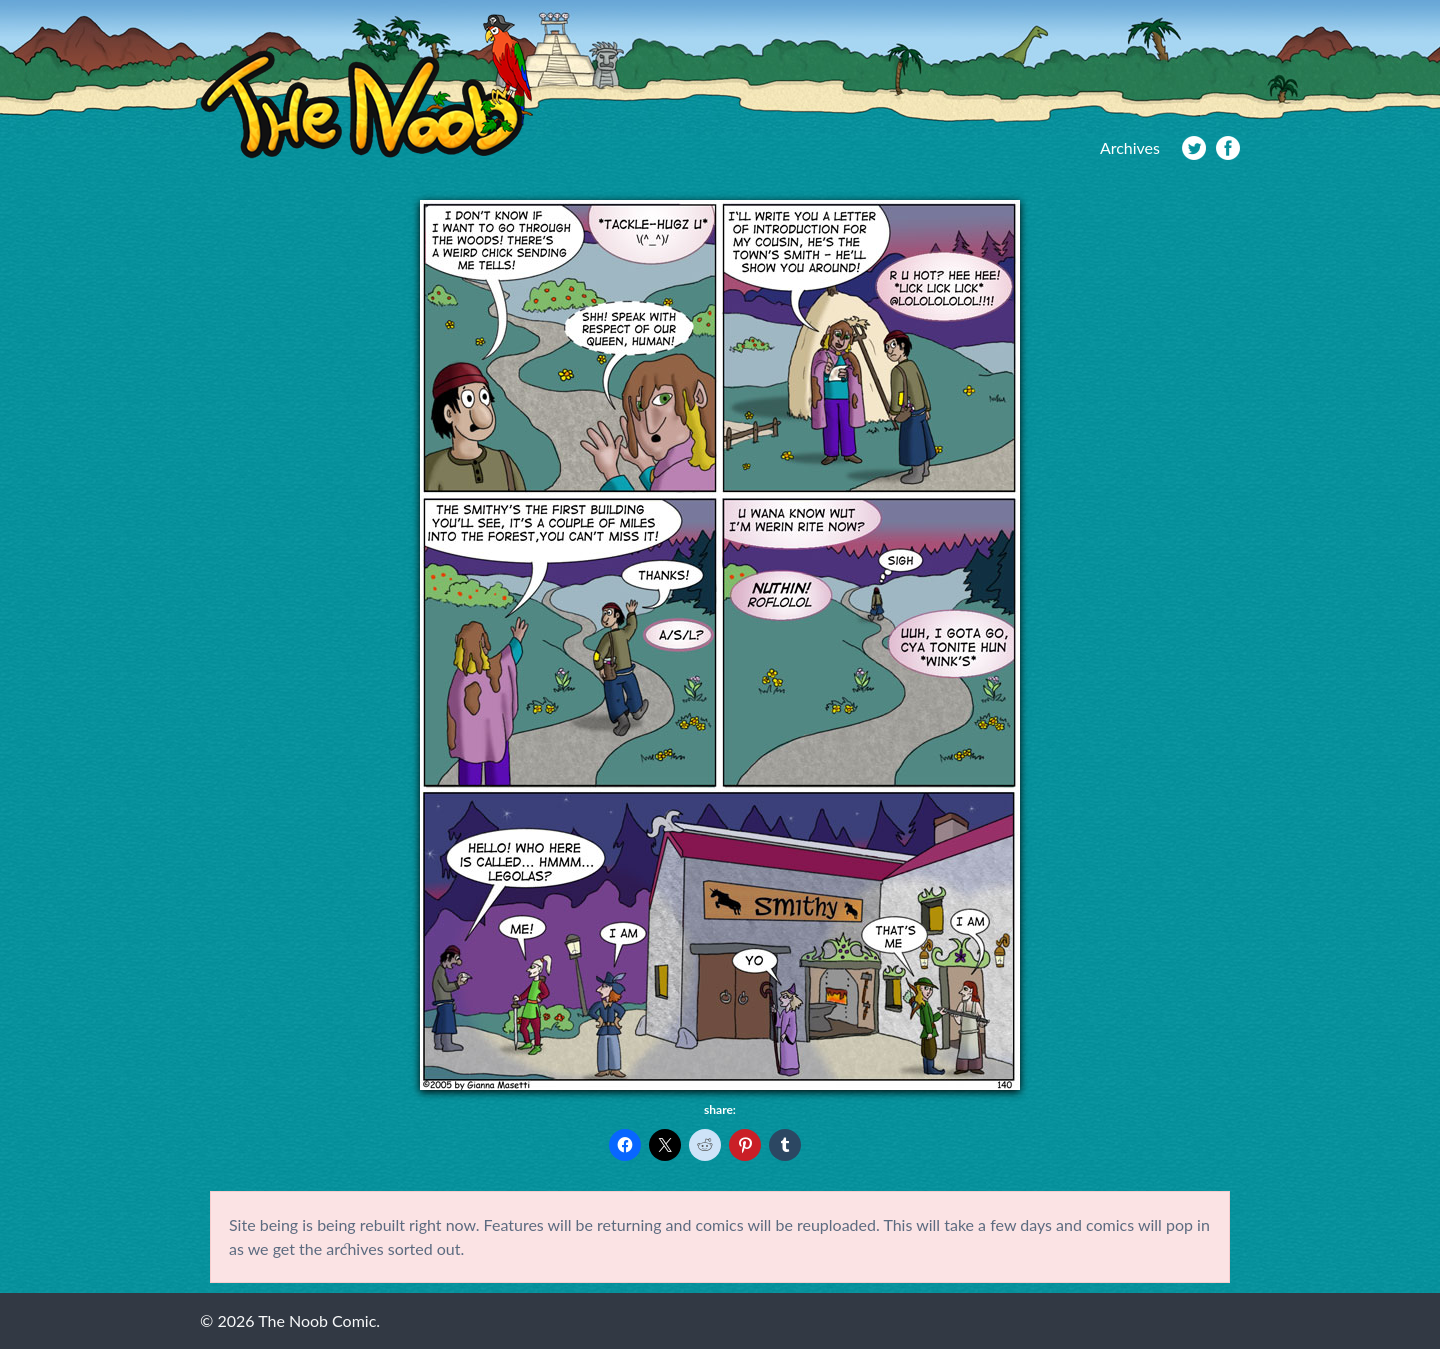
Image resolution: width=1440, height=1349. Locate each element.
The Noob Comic (366, 86)
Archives (1130, 147)
